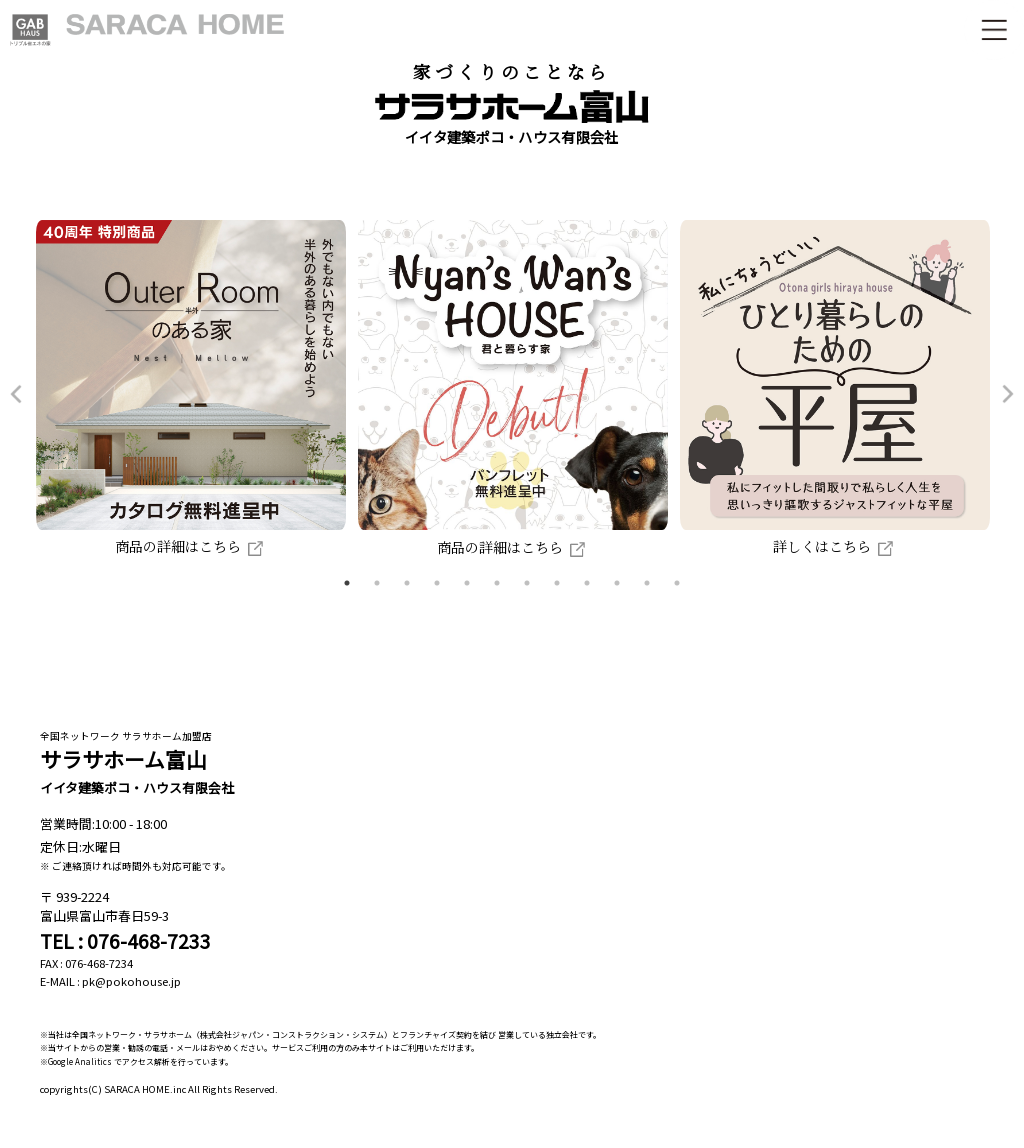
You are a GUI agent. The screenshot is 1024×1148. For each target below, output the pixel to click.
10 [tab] (617, 583)
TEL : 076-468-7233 (125, 941)
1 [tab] (347, 583)
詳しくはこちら (835, 546)
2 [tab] (377, 583)
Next (1008, 394)
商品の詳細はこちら (191, 546)
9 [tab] (587, 583)
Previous (16, 394)
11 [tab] (647, 583)
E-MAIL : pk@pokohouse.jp (110, 981)
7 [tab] (527, 583)
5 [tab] (467, 583)
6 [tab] (497, 583)
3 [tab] (407, 583)
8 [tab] (557, 583)
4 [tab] (437, 583)
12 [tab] (677, 583)
